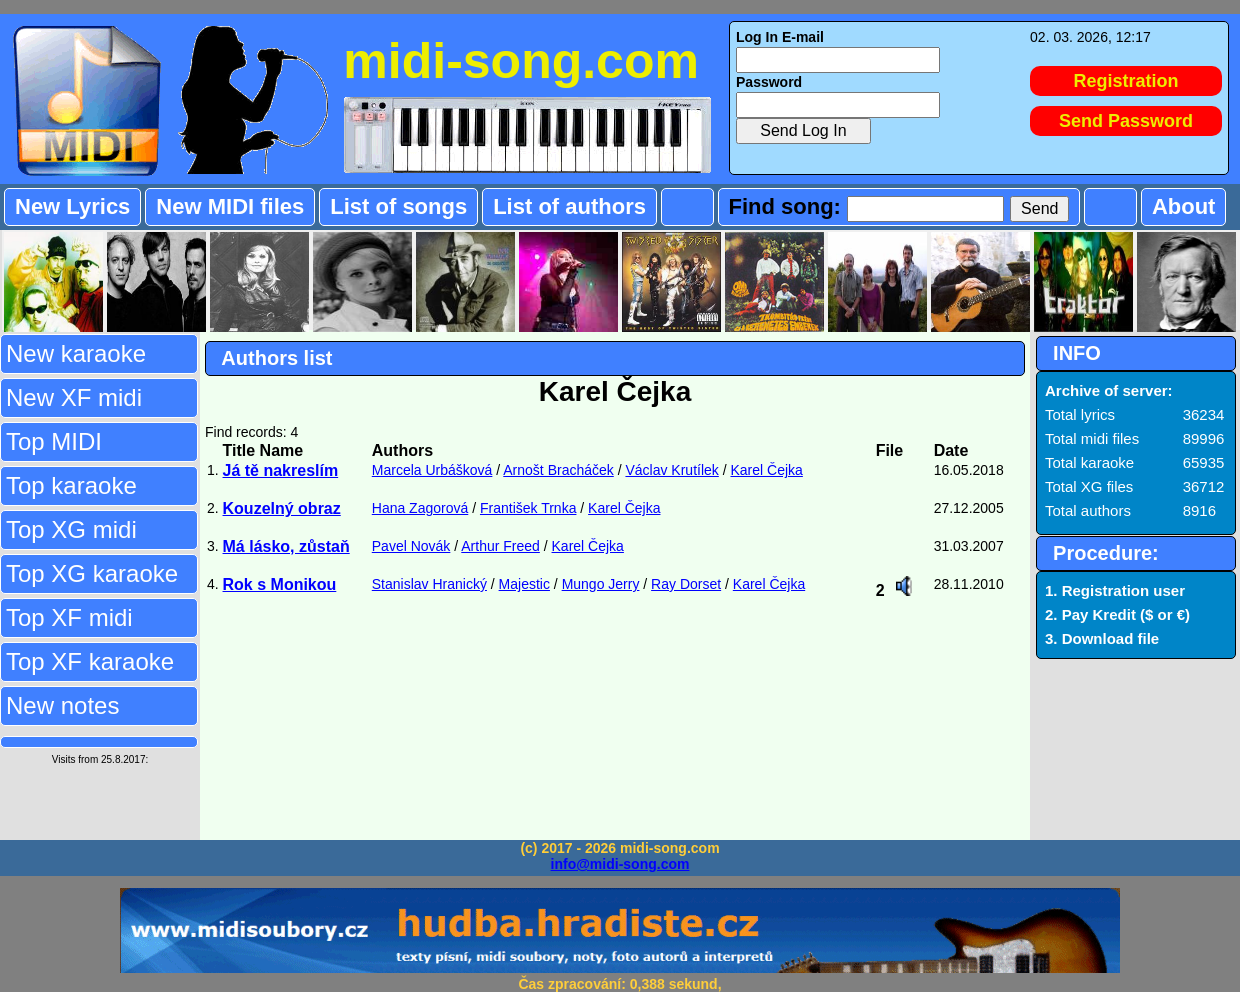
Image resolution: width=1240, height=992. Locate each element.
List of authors (569, 206)
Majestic (524, 584)
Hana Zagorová (420, 508)
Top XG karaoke (92, 573)
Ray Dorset (686, 584)
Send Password (1126, 121)
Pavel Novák (411, 546)
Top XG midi (71, 529)
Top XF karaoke (90, 661)
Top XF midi (69, 617)
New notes (62, 705)
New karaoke (76, 353)
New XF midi (74, 397)
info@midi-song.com (620, 864)
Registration (1126, 81)
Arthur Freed (500, 546)
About (1184, 206)
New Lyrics (72, 206)
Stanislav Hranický (429, 584)
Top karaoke (71, 485)
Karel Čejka (767, 470)
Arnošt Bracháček (558, 470)
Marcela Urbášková (432, 470)
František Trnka (528, 508)
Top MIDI (54, 441)
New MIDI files (230, 206)
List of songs (398, 206)
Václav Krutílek (671, 470)
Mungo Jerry (601, 584)
